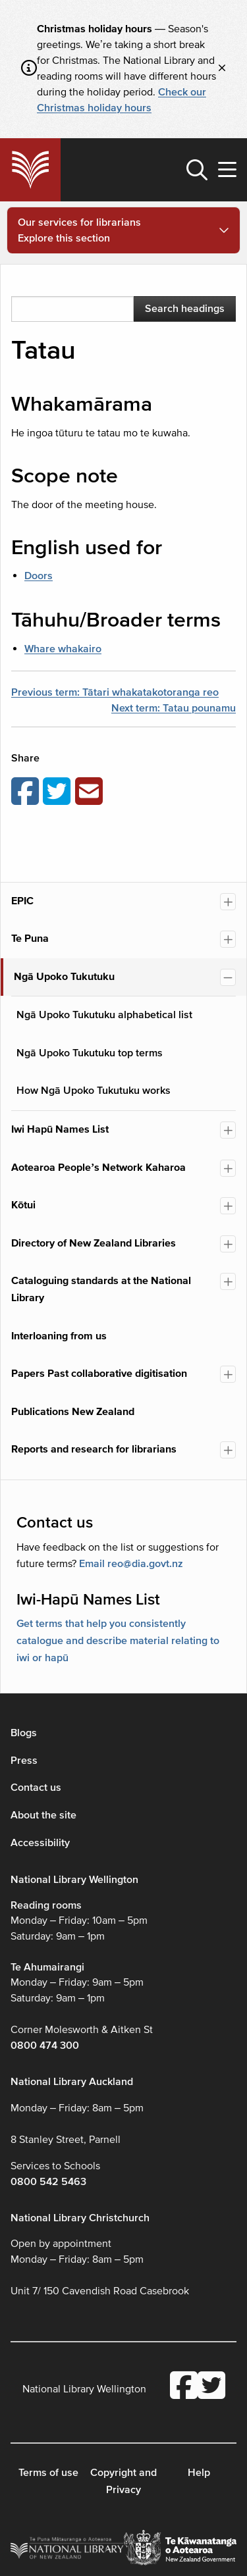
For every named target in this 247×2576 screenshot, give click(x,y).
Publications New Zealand (72, 1411)
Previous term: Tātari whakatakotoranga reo (115, 692)
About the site (43, 1815)
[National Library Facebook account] (184, 2387)
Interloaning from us (59, 1336)
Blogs (24, 1732)
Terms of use (48, 2472)
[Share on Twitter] (58, 792)
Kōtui (23, 1205)
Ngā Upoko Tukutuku (64, 976)
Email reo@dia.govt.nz (131, 1563)
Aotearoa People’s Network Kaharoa (98, 1167)
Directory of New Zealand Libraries (93, 1243)
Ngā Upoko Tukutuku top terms (89, 1053)
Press (24, 1760)
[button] (196, 169)
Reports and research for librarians (94, 1449)
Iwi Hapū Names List (60, 1129)
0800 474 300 (45, 2045)
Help (199, 2472)
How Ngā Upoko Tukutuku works (93, 1090)
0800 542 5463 (48, 2181)
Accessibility (40, 1842)
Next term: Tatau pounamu (173, 708)
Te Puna (30, 938)
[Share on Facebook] (27, 792)
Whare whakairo (62, 649)
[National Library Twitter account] (211, 2387)
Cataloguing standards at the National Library (101, 1289)
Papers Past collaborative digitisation (99, 1373)
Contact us (36, 1787)
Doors (38, 575)
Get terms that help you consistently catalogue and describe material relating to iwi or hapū (117, 1640)
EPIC (22, 901)
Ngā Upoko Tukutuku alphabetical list (104, 1014)
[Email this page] (91, 792)
